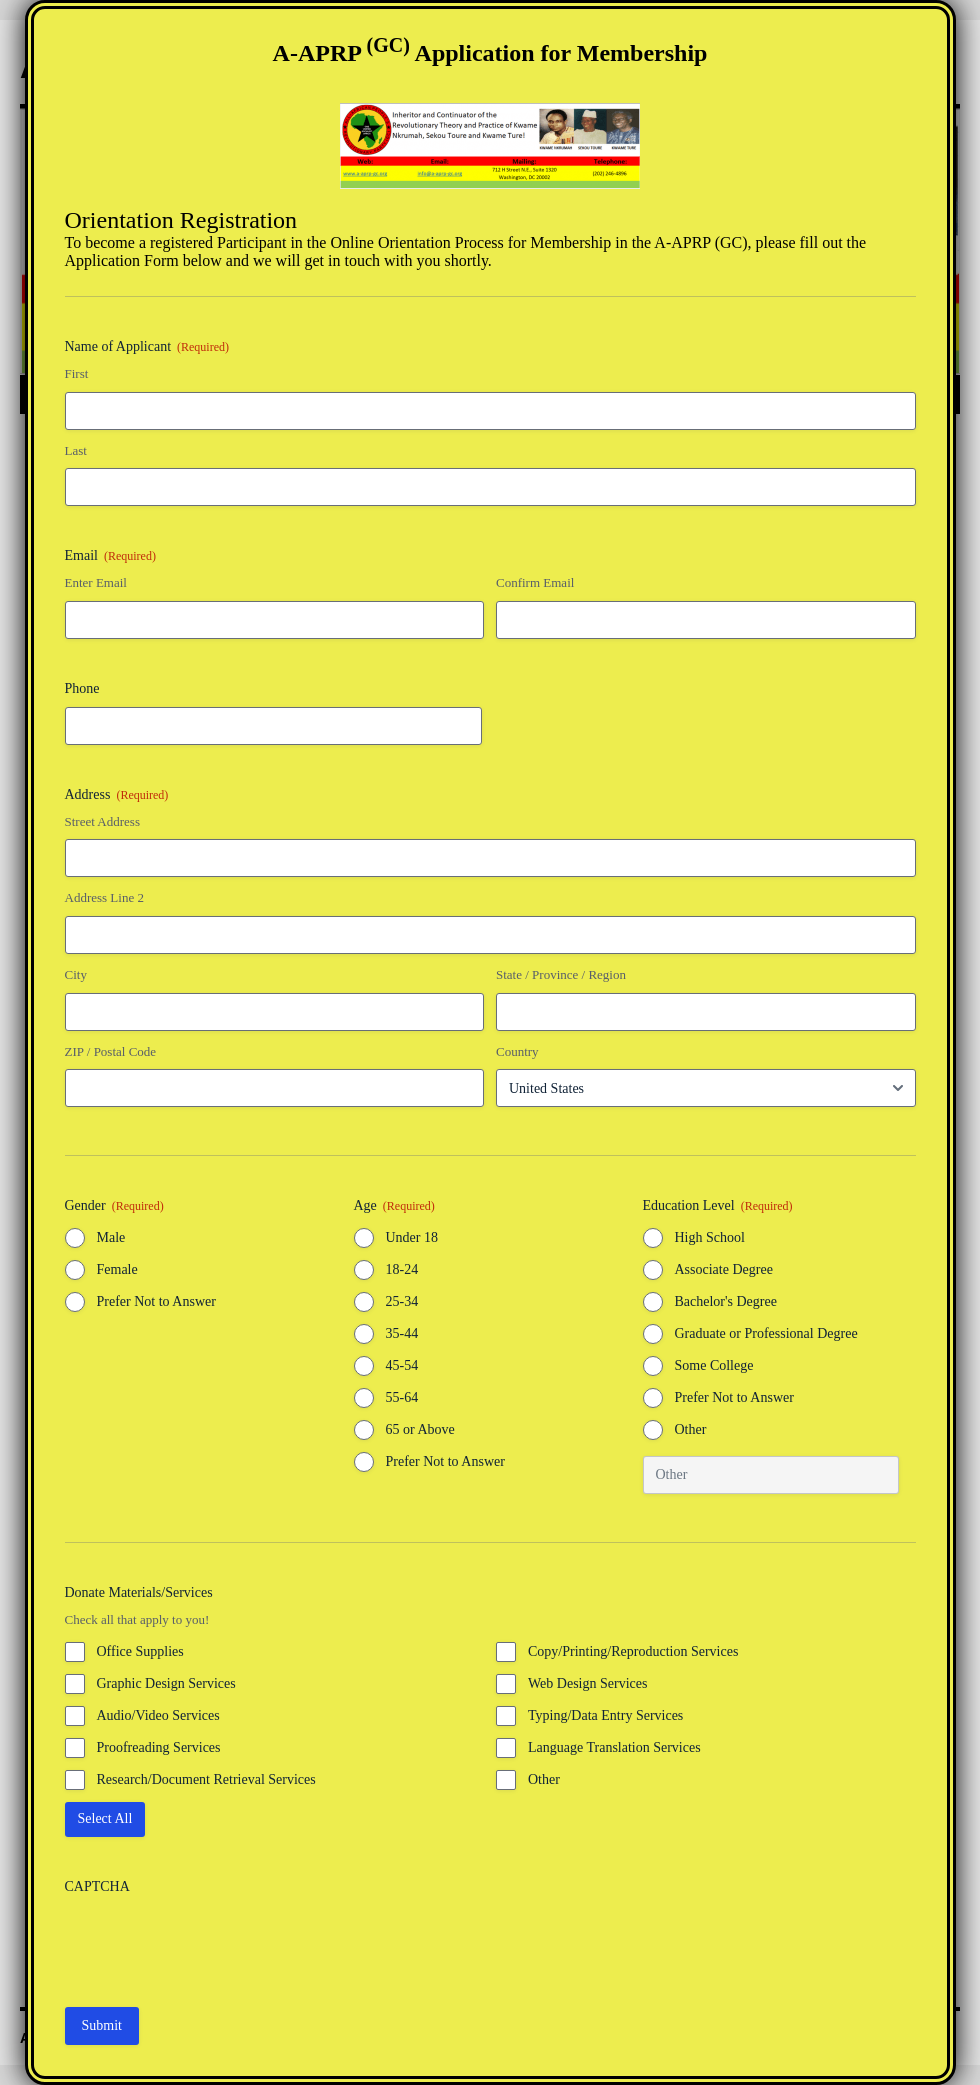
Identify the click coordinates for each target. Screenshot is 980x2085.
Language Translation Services (614, 1747)
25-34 (402, 1301)
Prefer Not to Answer (156, 1301)
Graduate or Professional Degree (766, 1333)
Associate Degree (724, 1269)
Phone (82, 688)
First (77, 373)
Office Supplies (140, 1651)
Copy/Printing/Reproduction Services (633, 1651)
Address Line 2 (104, 897)
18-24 (402, 1269)
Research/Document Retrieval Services (206, 1779)
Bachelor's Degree (726, 1301)
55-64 (402, 1397)
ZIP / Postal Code (111, 1051)
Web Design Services (587, 1683)
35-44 (402, 1333)
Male (111, 1237)
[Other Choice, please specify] (771, 1475)
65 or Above (420, 1429)
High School (710, 1237)
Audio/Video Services (158, 1715)
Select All (105, 1818)
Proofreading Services (159, 1747)
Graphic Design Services (166, 1683)
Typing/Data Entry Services (605, 1715)
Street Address (102, 821)
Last (76, 450)
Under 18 (412, 1237)
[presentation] (217, 1944)
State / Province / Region (561, 974)
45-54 (402, 1365)
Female (117, 1269)
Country (517, 1051)
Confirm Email (535, 582)
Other (691, 1429)
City (76, 974)
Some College (714, 1365)
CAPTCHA (97, 1886)
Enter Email (96, 582)
